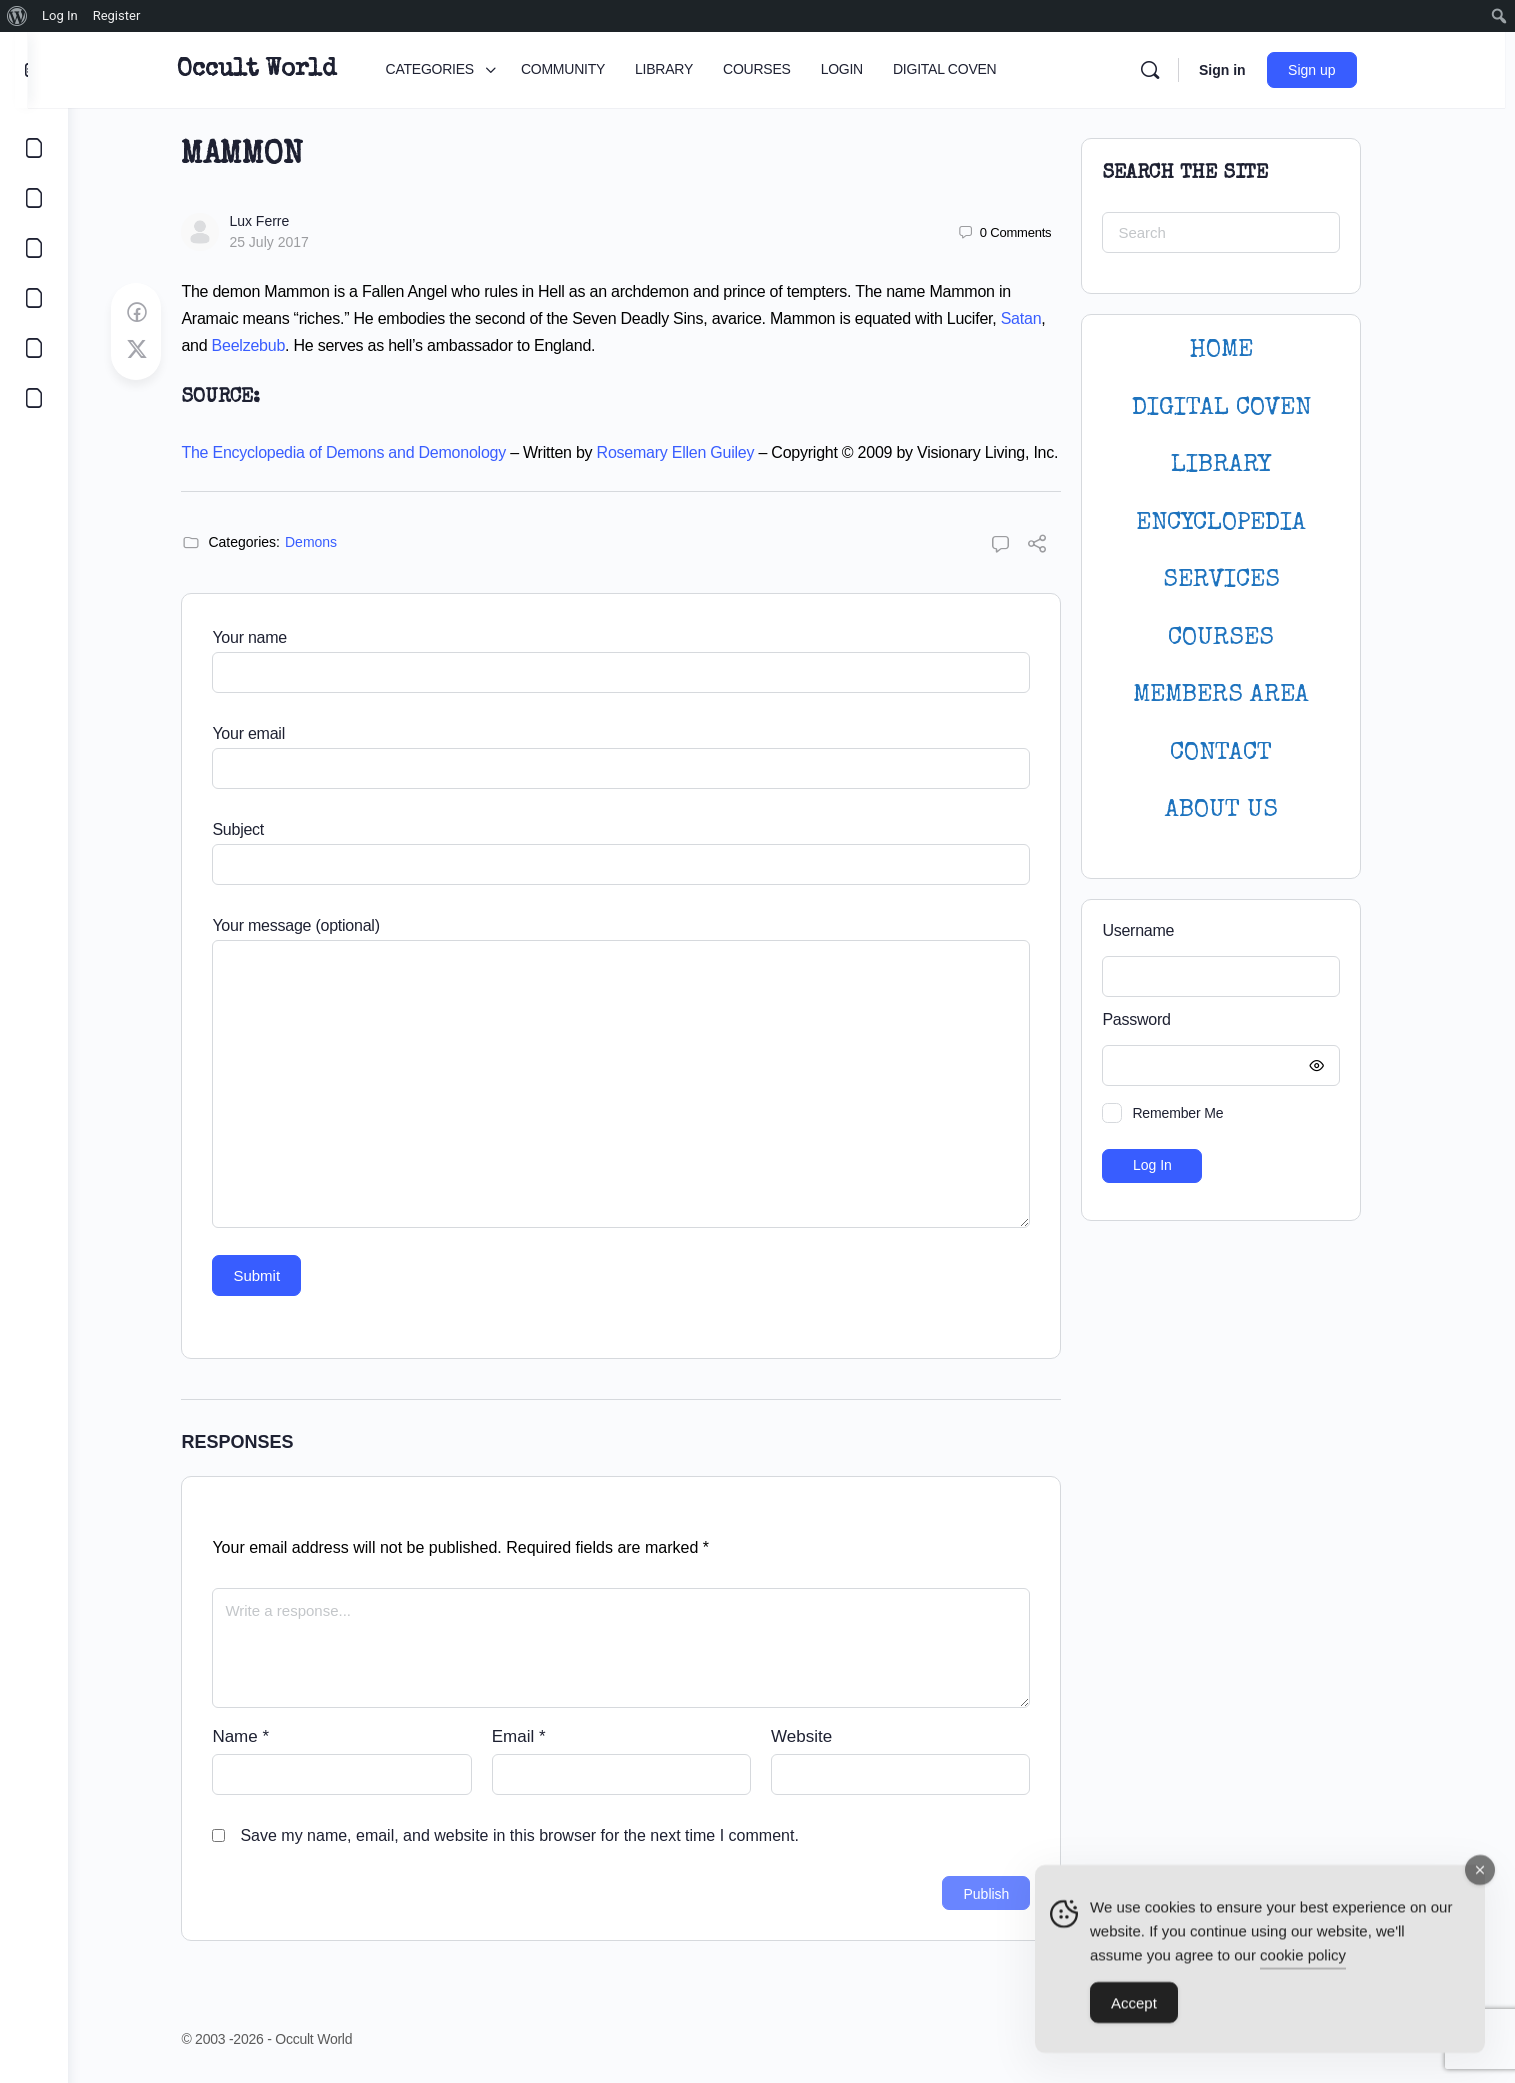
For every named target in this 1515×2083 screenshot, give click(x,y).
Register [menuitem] (117, 15)
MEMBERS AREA (1242, 695)
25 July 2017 (289, 242)
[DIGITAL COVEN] (34, 398)
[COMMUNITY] (34, 198)
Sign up (1336, 70)
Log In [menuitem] (60, 15)
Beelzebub (268, 345)
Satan (1041, 318)
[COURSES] (34, 298)
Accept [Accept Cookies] (1134, 2007)
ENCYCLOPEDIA (1242, 523)
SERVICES (1241, 580)
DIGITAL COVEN (1241, 408)
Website (821, 1736)
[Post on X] (157, 350)
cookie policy (1303, 1959)
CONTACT (1242, 753)
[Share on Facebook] (157, 313)
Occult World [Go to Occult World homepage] (281, 70)
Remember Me (1198, 1113)
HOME (1242, 350)
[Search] (1175, 70)
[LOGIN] (34, 348)
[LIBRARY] (34, 248)
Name (261, 1736)
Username (1159, 930)
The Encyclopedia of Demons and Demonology (364, 452)
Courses (1242, 638)
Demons (331, 542)
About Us (1241, 810)
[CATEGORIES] (34, 148)
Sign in (1247, 70)
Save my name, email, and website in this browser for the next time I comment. (540, 1835)
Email (539, 1736)
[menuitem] (17, 16)
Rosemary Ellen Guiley (696, 452)
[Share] (1058, 546)
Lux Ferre (280, 221)
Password (1237, 1020)
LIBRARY (1242, 465)
